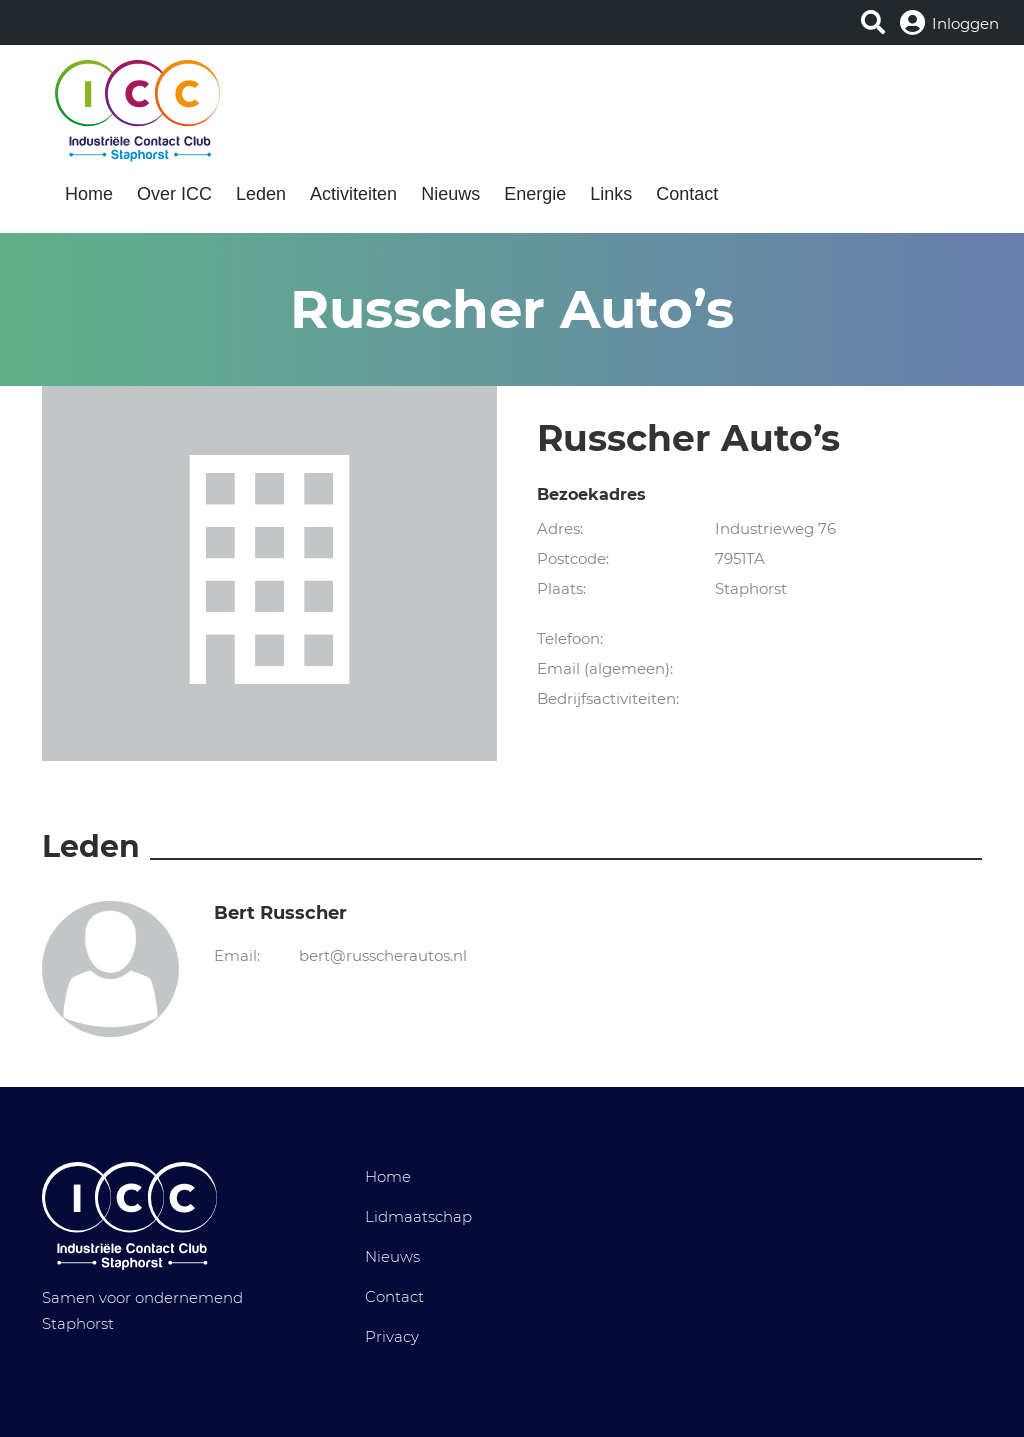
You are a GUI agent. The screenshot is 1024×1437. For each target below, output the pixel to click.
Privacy (392, 1336)
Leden (261, 194)
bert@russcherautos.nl (383, 955)
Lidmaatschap (418, 1216)
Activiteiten (353, 194)
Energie (535, 194)
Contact (687, 194)
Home (89, 194)
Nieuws (450, 194)
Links (611, 194)
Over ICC (174, 194)
